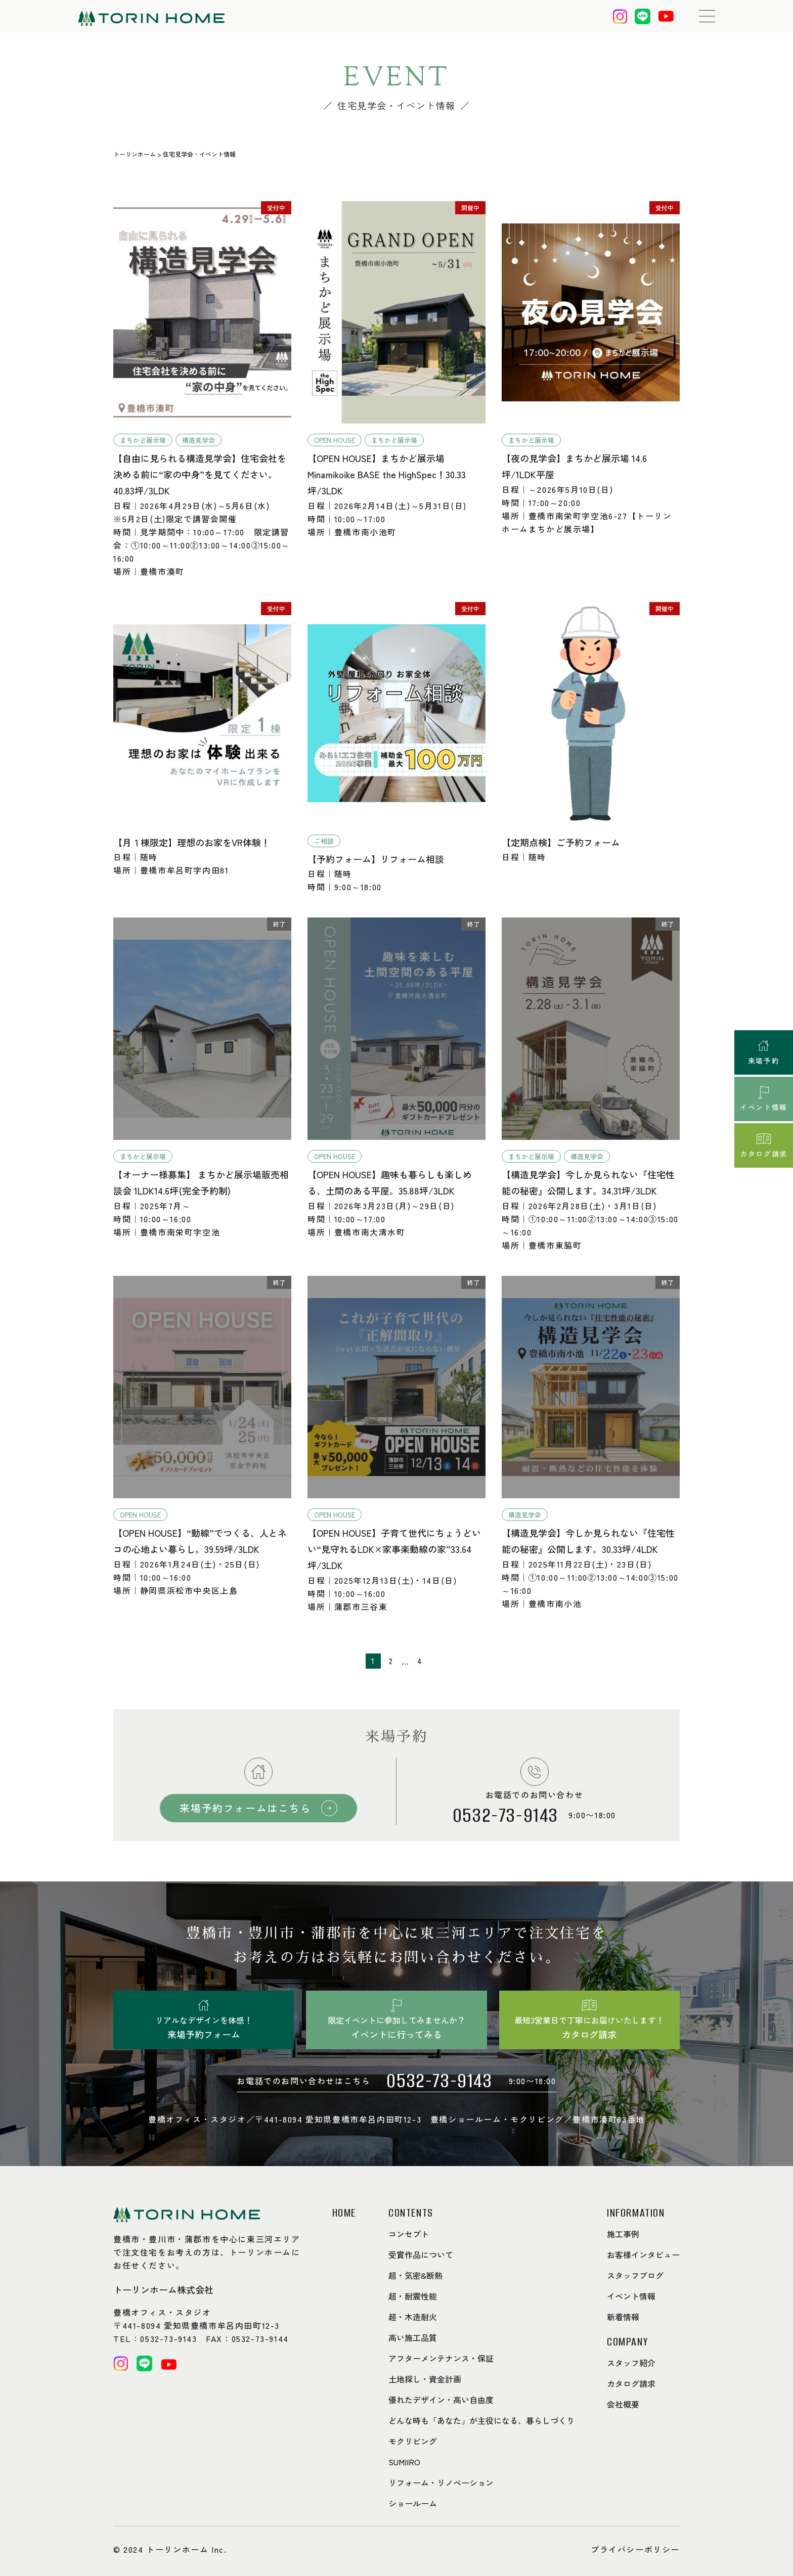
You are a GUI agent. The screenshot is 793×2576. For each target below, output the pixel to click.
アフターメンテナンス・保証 (441, 2358)
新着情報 (623, 2317)
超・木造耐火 (412, 2317)
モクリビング (412, 2441)
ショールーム (412, 2503)
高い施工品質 (412, 2337)
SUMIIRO (404, 2462)
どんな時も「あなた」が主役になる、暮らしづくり (481, 2420)
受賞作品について (420, 2254)
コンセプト (408, 2234)
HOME (344, 2213)
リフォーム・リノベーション (441, 2482)
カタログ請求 (631, 2383)
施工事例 (623, 2234)
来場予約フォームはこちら (245, 1808)
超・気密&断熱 (415, 2275)
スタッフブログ (635, 2275)
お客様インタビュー (643, 2254)
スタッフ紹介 (631, 2363)
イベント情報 (631, 2296)
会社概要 (623, 2404)
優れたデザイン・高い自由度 (441, 2400)
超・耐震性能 (412, 2296)
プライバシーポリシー (635, 2549)
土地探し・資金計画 (424, 2379)
